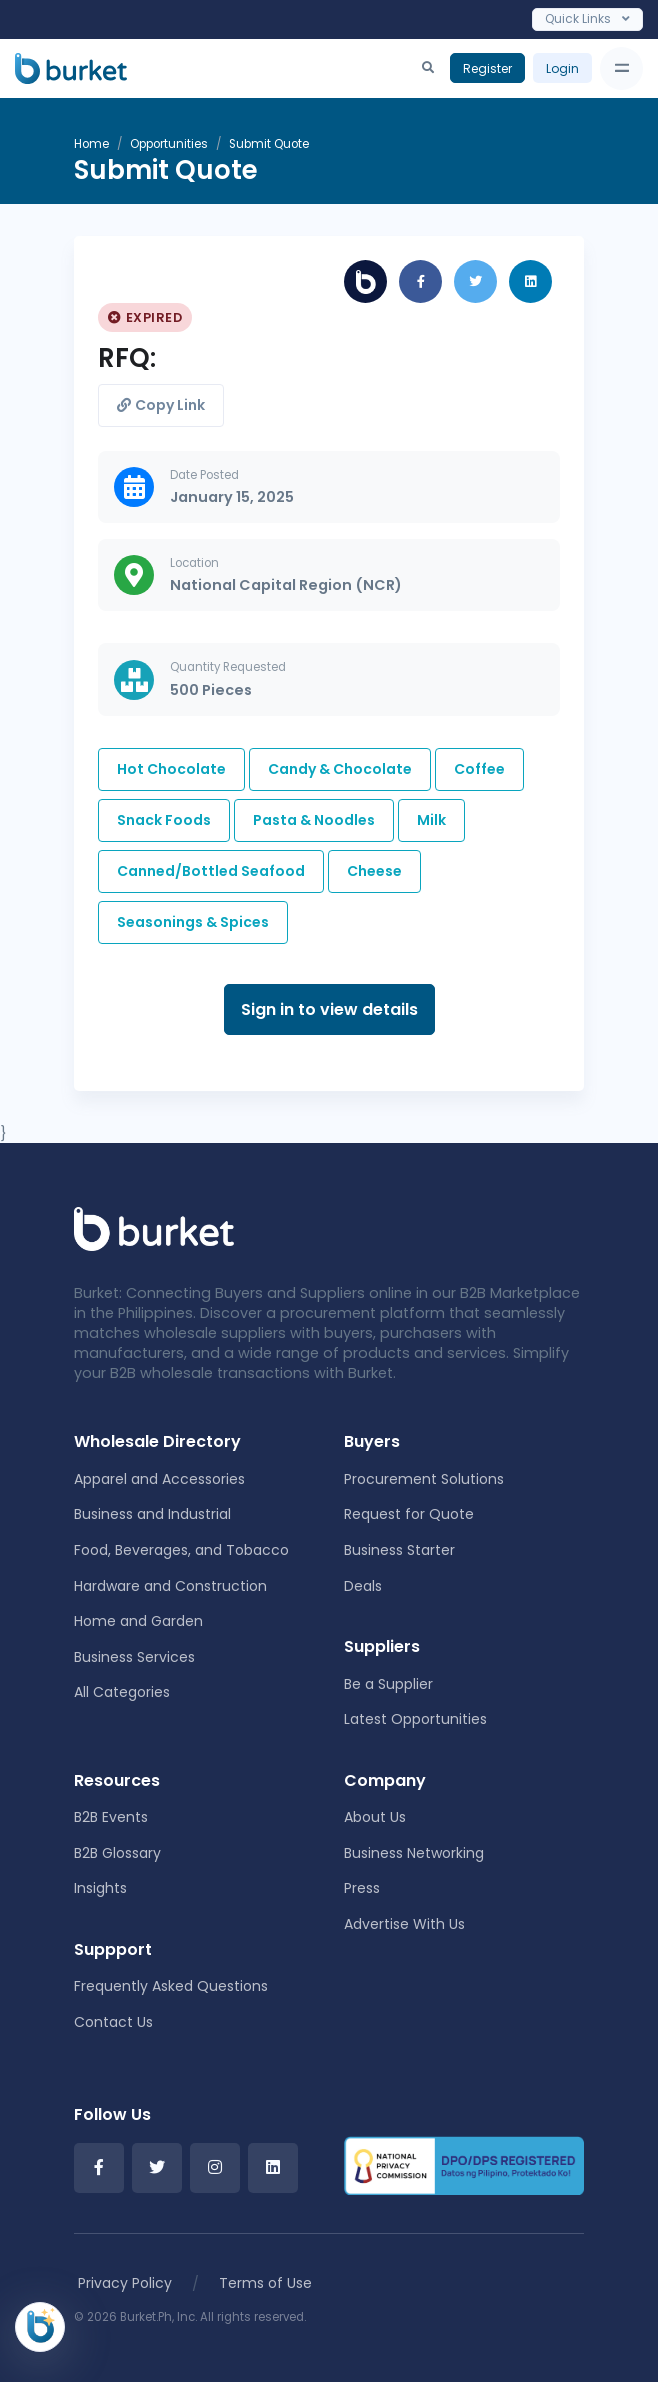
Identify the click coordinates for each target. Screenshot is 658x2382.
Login (562, 68)
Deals (363, 1586)
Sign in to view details (329, 1009)
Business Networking (414, 1853)
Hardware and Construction (170, 1586)
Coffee (479, 769)
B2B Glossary (117, 1853)
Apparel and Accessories (159, 1479)
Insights (100, 1888)
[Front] (154, 1228)
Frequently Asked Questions (171, 1986)
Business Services (134, 1657)
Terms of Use (265, 2283)
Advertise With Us (404, 1924)
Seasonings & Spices (193, 922)
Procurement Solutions (424, 1479)
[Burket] (71, 68)
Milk (431, 820)
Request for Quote (409, 1514)
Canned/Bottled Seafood (211, 871)
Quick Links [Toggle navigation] (587, 18)
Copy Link (161, 405)
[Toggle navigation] (621, 68)
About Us (375, 1817)
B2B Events (111, 1817)
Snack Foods (164, 820)
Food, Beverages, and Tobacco (181, 1550)
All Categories (122, 1692)
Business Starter (399, 1550)
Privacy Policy (125, 2283)
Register (487, 68)
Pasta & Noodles (314, 820)
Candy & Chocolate (340, 769)
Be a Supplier (388, 1684)
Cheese (374, 871)
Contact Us (113, 2022)
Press (362, 1888)
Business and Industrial (152, 1514)
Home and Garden (138, 1621)
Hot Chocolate (171, 769)
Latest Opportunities (415, 1719)
